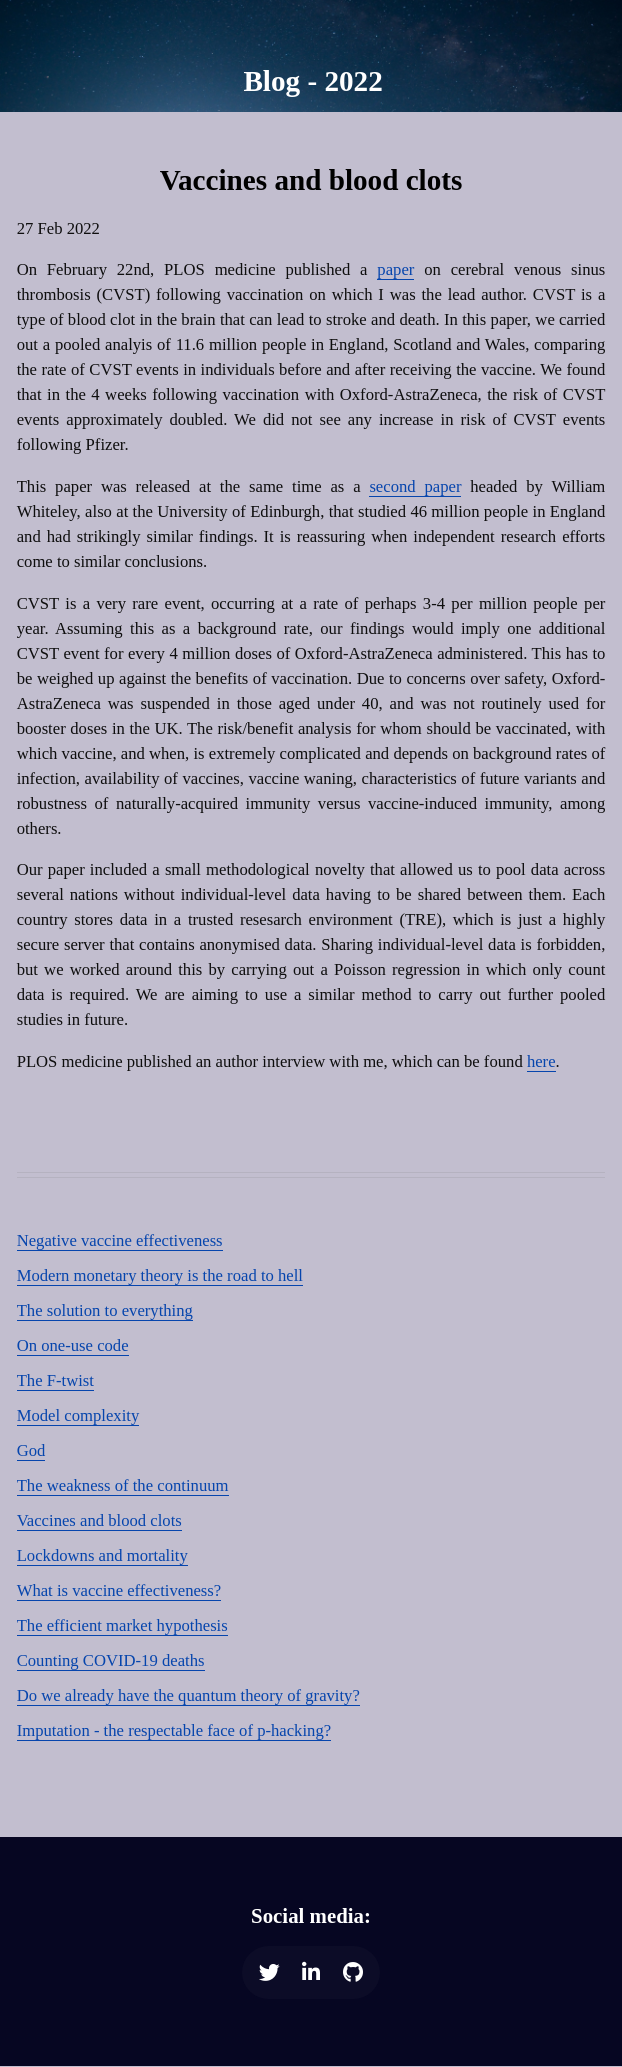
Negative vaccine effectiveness (120, 1240)
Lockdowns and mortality (102, 1555)
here (541, 1061)
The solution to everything (105, 1310)
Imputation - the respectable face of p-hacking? (174, 1730)
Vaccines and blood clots (99, 1520)
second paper (415, 486)
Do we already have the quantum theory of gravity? (188, 1695)
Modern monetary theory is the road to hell (160, 1275)
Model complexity (78, 1415)
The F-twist (55, 1380)
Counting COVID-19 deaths (111, 1660)
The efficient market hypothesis (122, 1625)
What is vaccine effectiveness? (119, 1590)
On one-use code (73, 1345)
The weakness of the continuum (123, 1485)
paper (395, 269)
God (31, 1450)
